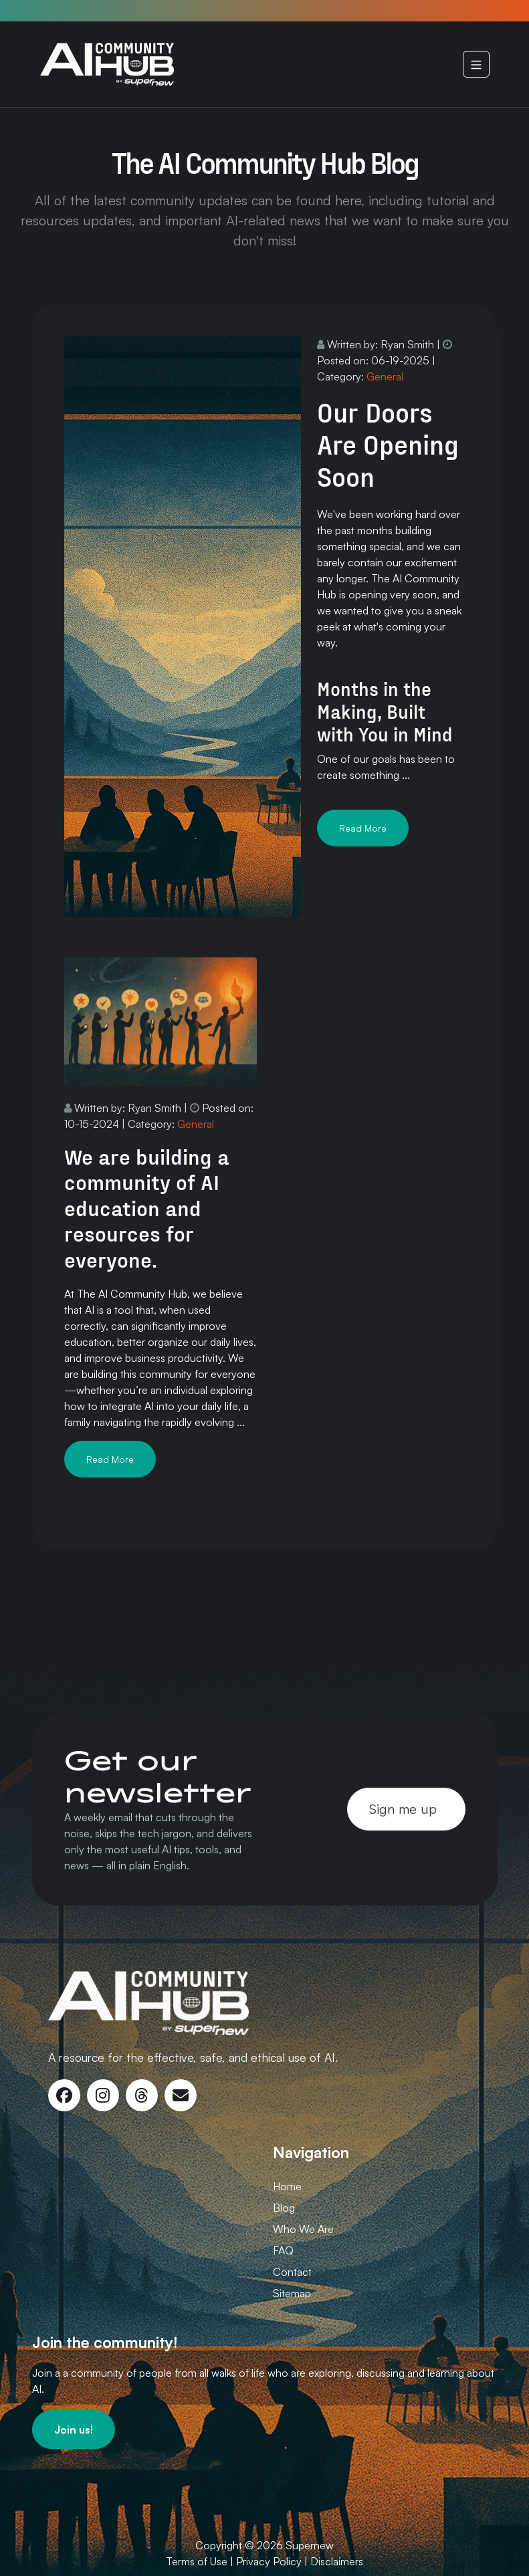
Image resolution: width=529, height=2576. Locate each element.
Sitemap (292, 2293)
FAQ (283, 2250)
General (384, 376)
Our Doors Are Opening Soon (388, 444)
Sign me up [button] (403, 1808)
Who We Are (303, 2229)
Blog (284, 2207)
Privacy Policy (269, 2561)
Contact (292, 2271)
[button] (73, 2429)
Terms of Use (196, 2561)
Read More (363, 828)
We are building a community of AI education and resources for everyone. (146, 1207)
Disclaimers (336, 2561)
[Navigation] (476, 64)
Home (287, 2186)
